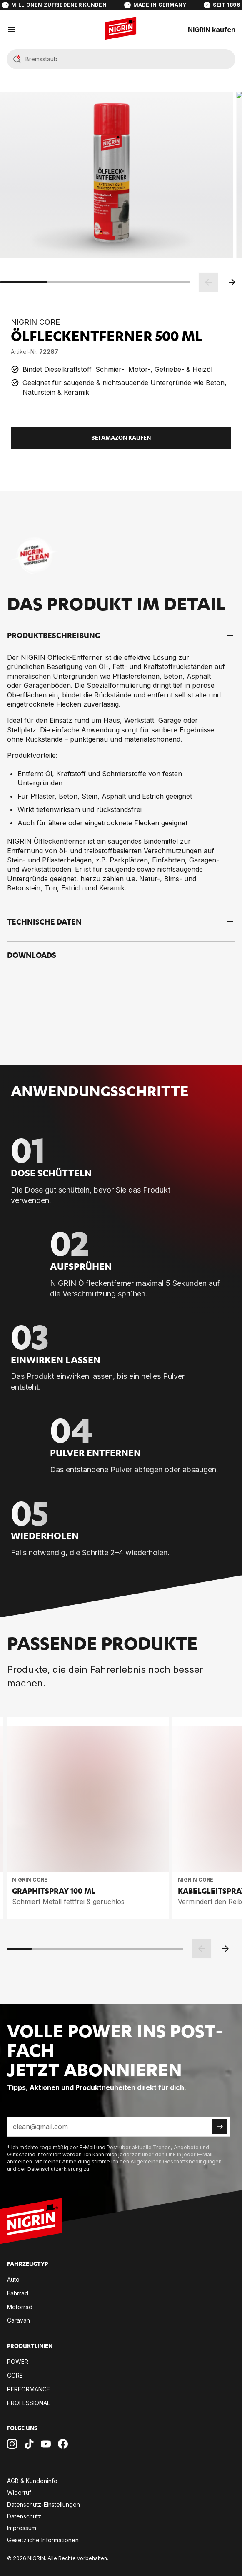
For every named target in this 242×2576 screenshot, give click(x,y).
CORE (15, 2375)
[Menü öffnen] (11, 29)
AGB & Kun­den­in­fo (32, 2480)
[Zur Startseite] (31, 2222)
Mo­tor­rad (19, 2306)
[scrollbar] (95, 282)
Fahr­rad (17, 2293)
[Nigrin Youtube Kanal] (46, 2444)
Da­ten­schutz (24, 2516)
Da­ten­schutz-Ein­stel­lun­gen (43, 2504)
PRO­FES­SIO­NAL (28, 2402)
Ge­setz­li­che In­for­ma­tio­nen (43, 2539)
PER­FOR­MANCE (28, 2389)
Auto (13, 2279)
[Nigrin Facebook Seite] (63, 2444)
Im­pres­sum (21, 2527)
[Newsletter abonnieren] (219, 2126)
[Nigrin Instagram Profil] (12, 2444)
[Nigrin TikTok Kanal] (29, 2444)
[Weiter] (232, 282)
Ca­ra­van (18, 2320)
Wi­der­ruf (19, 2492)
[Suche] (127, 59)
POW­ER (17, 2361)
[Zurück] (208, 282)
